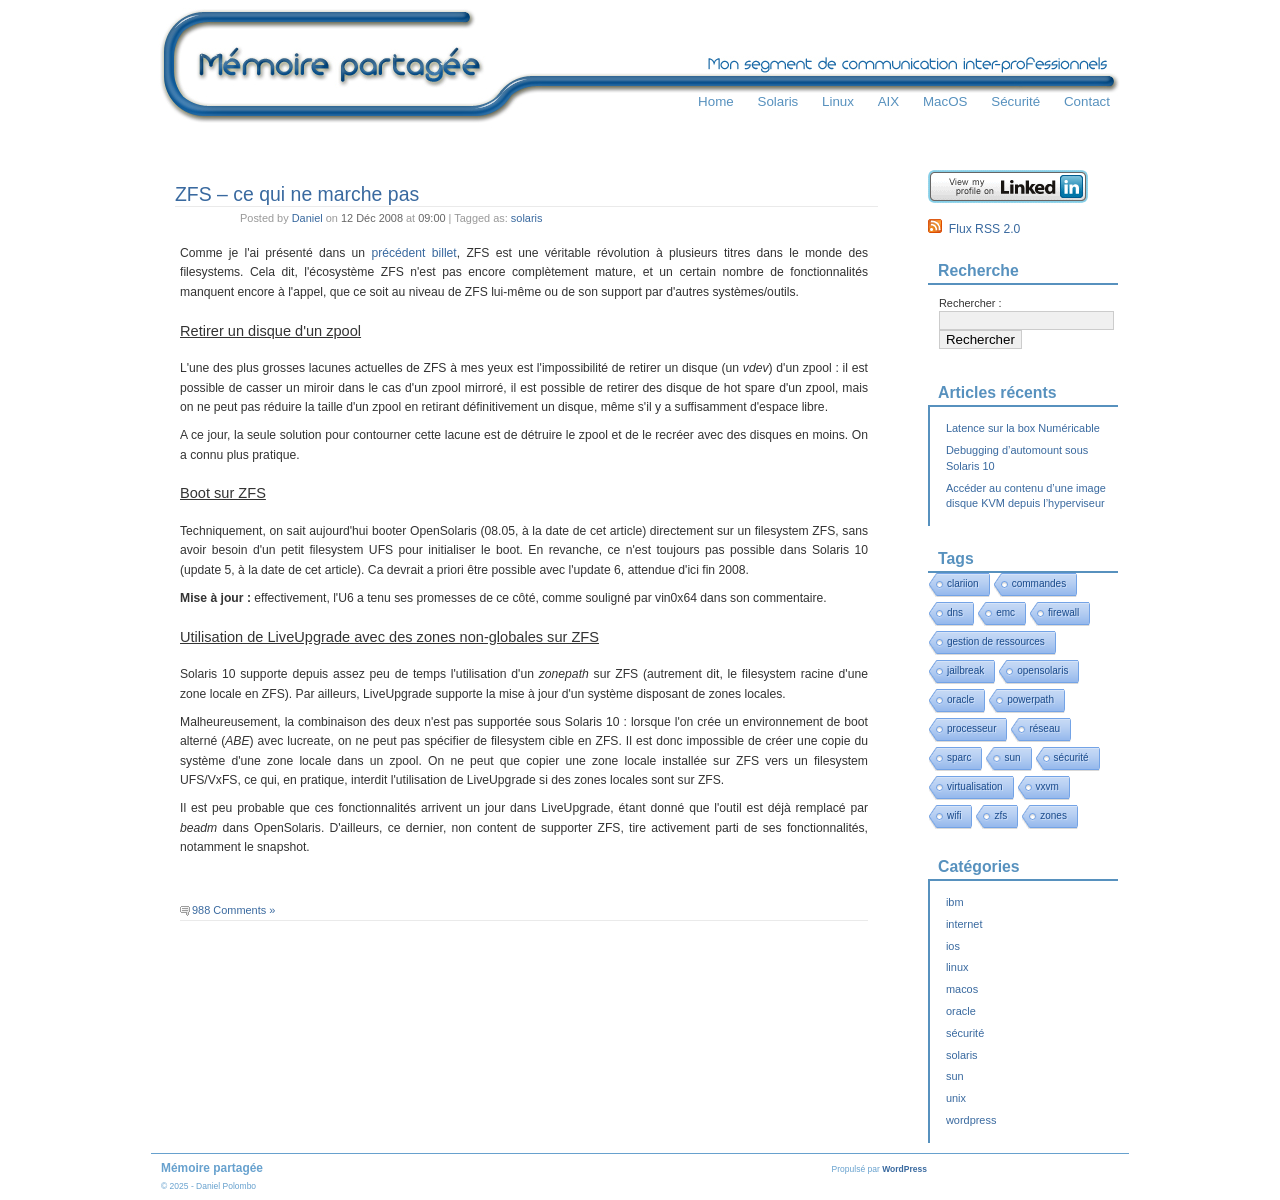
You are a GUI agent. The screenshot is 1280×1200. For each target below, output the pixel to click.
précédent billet (413, 253)
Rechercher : (970, 303)
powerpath (1030, 699)
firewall (1063, 612)
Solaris (777, 101)
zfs (1000, 815)
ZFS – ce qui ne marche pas (297, 194)
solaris (527, 218)
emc (1005, 612)
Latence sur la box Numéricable (1023, 428)
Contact (1087, 101)
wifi (954, 815)
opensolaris (1042, 670)
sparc (959, 757)
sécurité (1071, 757)
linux (957, 967)
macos (962, 989)
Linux (838, 101)
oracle (960, 699)
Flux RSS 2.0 (974, 229)
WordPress (904, 1169)
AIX (889, 101)
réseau (1044, 728)
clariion (963, 583)
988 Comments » (233, 910)
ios (953, 946)
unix (956, 1098)
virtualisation (975, 786)
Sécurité (1015, 101)
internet (964, 924)
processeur (971, 728)
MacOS (945, 101)
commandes (1039, 583)
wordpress (971, 1120)
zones (1053, 815)
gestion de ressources (996, 641)
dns (955, 612)
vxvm (1047, 786)
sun (1012, 757)
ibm (955, 902)
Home (716, 101)
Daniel (307, 218)
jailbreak (965, 670)
